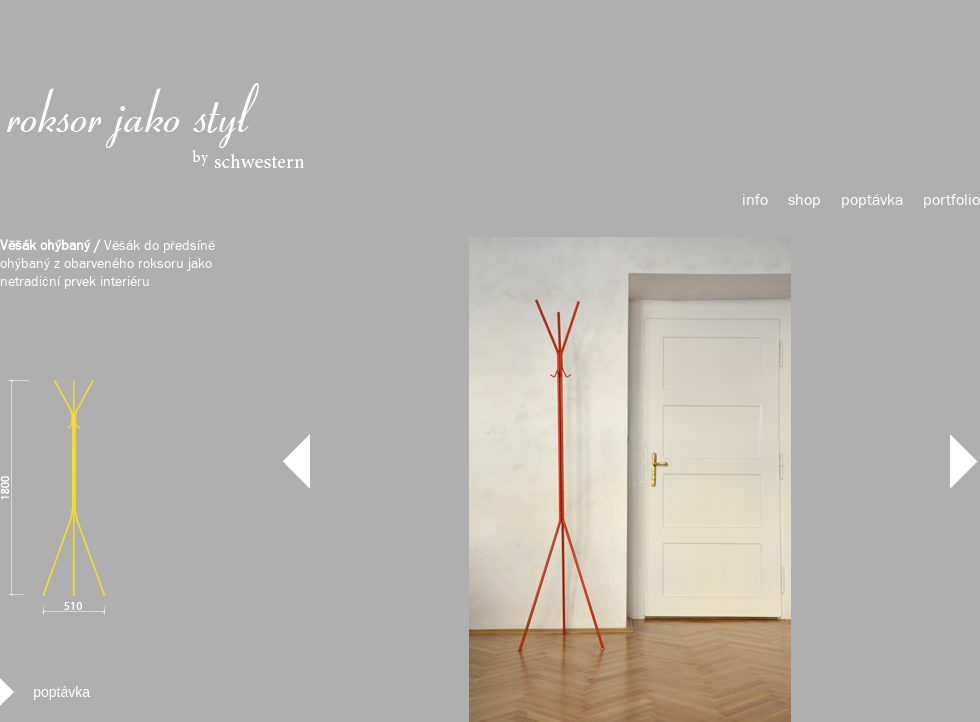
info (755, 200)
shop (804, 200)
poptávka (872, 200)
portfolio (951, 200)
